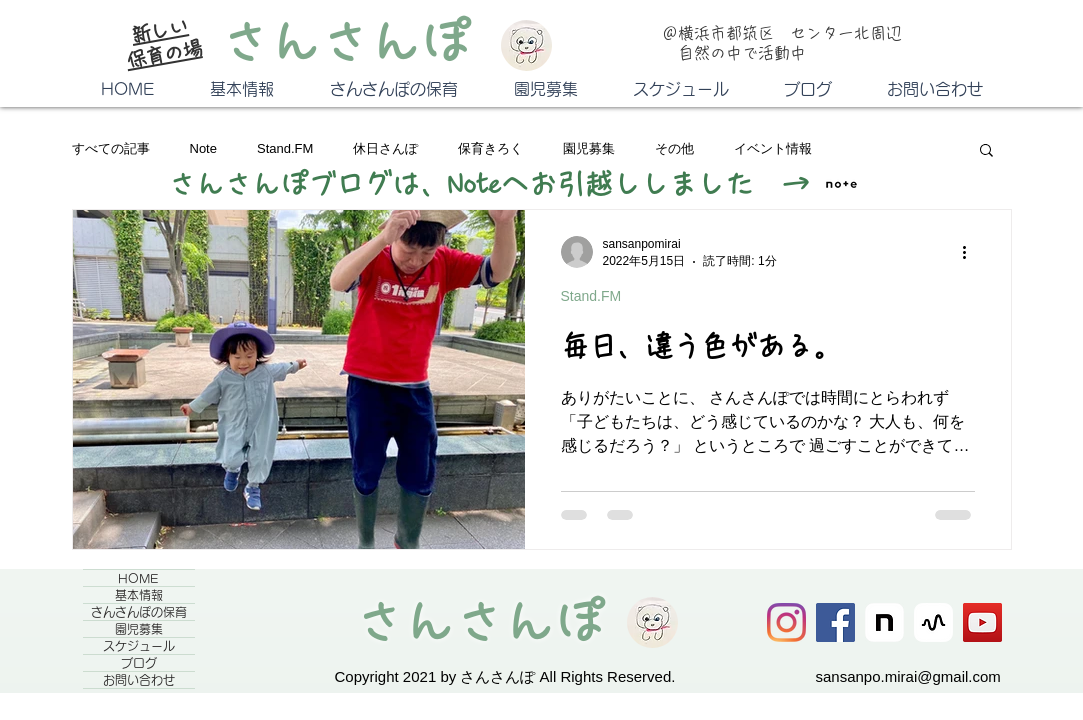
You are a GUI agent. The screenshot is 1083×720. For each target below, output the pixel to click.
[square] (841, 184)
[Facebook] (835, 622)
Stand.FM (285, 148)
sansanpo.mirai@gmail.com (908, 676)
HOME (138, 578)
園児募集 (589, 148)
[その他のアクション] (972, 252)
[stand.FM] (933, 622)
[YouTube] (982, 622)
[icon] (884, 622)
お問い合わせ (139, 680)
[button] (986, 151)
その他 (674, 148)
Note (203, 148)
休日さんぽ (385, 148)
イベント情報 (773, 148)
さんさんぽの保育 (139, 612)
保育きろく (490, 148)
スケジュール (139, 646)
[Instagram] (786, 622)
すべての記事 (111, 148)
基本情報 (139, 595)
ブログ (139, 663)
